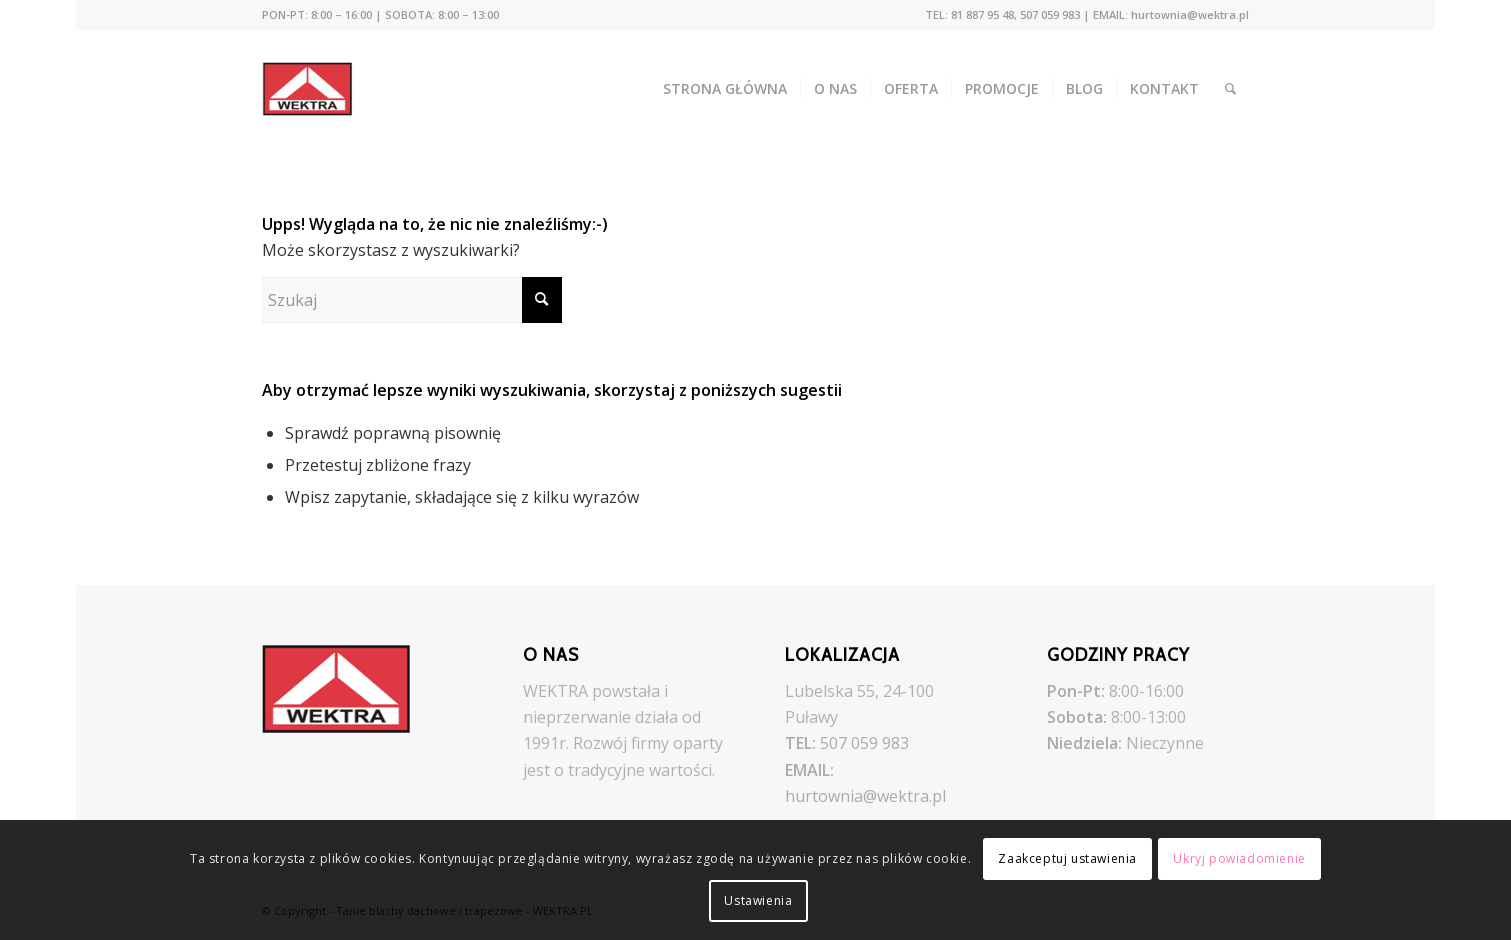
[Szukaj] (1230, 89)
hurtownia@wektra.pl (865, 796)
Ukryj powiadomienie (1239, 858)
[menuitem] (380, 15)
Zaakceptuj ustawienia (1067, 858)
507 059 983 (864, 743)
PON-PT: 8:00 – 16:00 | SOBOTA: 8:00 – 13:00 (380, 14)
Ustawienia (758, 900)
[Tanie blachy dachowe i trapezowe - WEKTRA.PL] (321, 89)
